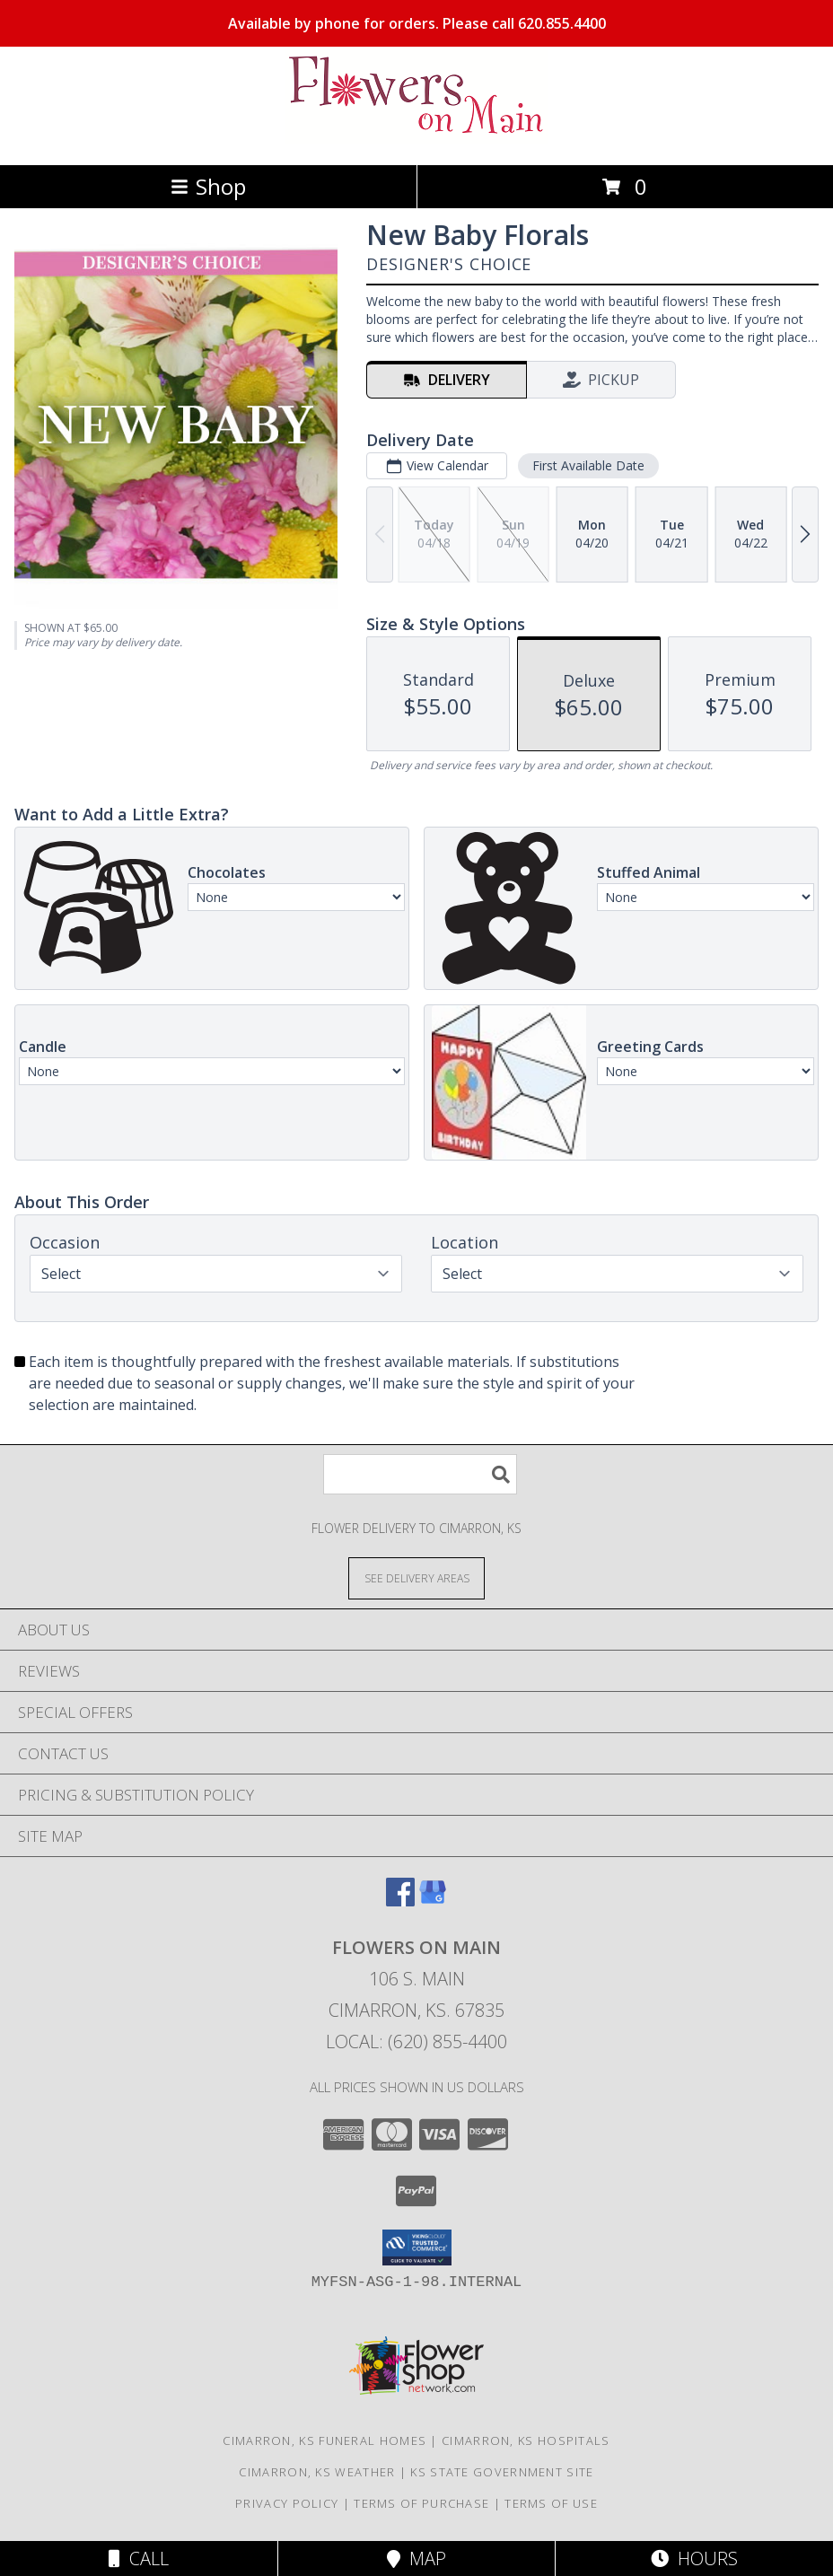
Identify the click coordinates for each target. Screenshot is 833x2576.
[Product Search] (420, 1474)
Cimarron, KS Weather (317, 2472)
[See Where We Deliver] (416, 1577)
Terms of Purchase (421, 2503)
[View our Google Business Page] (432, 1900)
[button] (417, 2247)
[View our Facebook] (400, 1900)
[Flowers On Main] (416, 138)
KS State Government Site (501, 2472)
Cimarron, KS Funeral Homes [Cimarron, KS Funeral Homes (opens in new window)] (324, 2440)
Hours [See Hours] (694, 2558)
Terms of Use (551, 2503)
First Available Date (588, 465)
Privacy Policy (286, 2503)
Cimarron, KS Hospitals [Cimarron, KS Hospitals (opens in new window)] (526, 2440)
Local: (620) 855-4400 (416, 2041)
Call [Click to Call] (139, 2558)
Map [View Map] (416, 2558)
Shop (208, 186)
